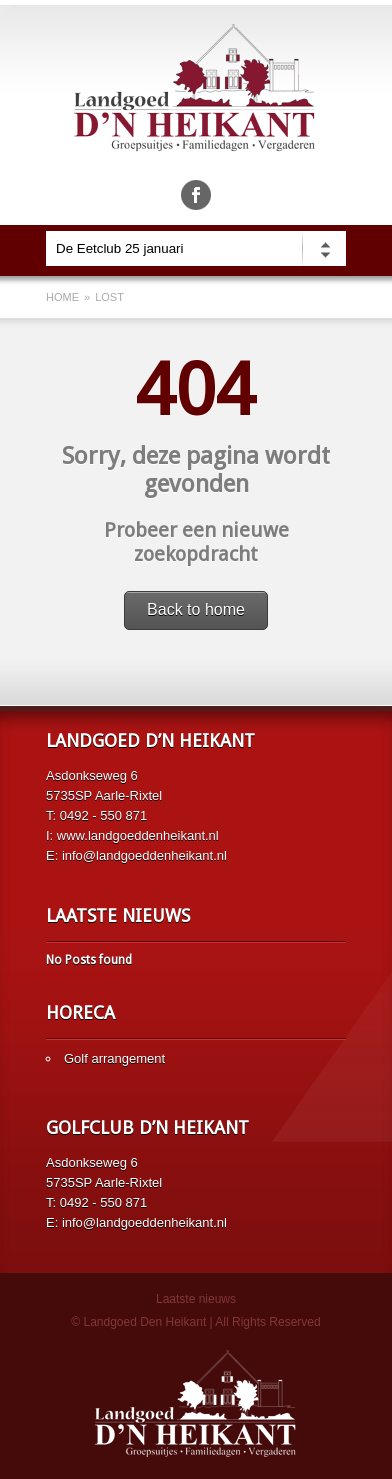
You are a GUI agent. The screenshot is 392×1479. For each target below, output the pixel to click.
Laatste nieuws (196, 1299)
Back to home (196, 609)
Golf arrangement (114, 1058)
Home (62, 297)
